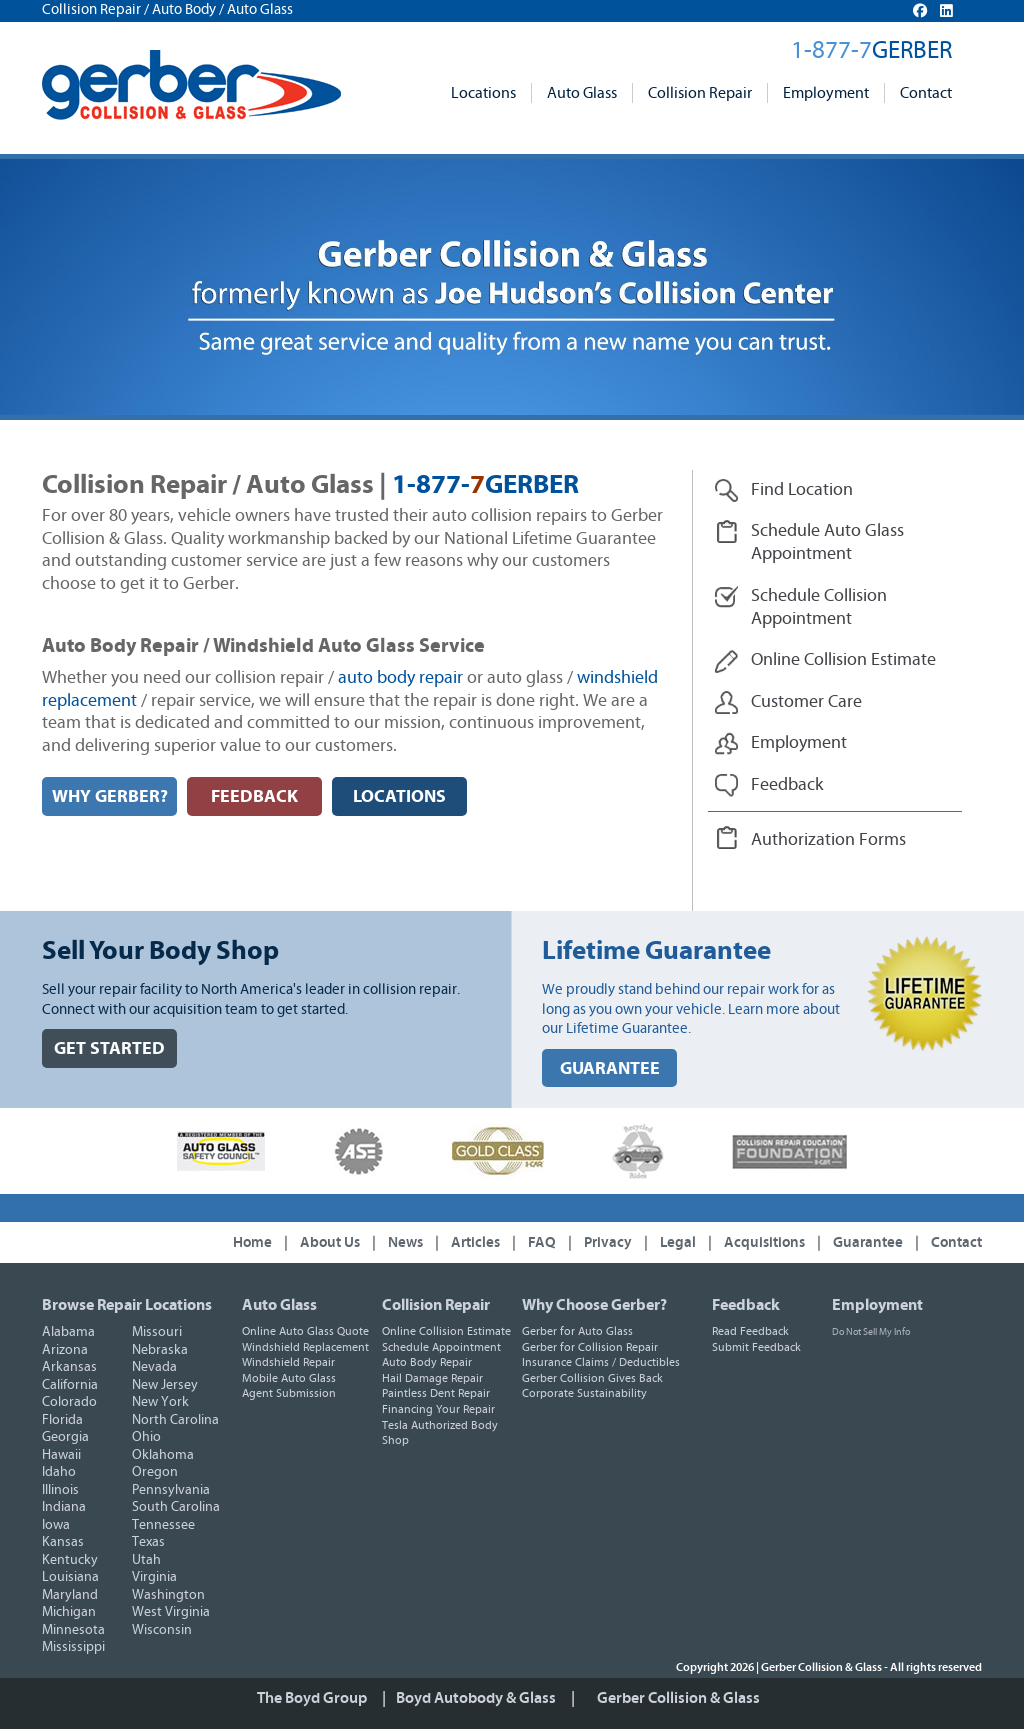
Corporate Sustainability (584, 1393)
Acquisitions (764, 1242)
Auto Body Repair (427, 1362)
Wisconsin (162, 1630)
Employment (826, 93)
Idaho (59, 1472)
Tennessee (163, 1525)
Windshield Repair (288, 1362)
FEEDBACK (254, 796)
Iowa (56, 1525)
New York (160, 1402)
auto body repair (400, 678)
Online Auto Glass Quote (305, 1331)
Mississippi (73, 1647)
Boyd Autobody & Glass (476, 1698)
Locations (483, 93)
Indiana (64, 1507)
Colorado (69, 1402)
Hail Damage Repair (432, 1378)
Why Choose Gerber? (594, 1305)
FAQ (542, 1242)
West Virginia (171, 1612)
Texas (148, 1542)
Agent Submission (289, 1393)
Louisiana (70, 1577)
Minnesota (73, 1630)
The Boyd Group (312, 1698)
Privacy (608, 1242)
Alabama (68, 1332)
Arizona (65, 1350)
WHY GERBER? (110, 796)
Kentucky (70, 1560)
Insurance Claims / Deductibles (601, 1362)
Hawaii (61, 1455)
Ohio (146, 1437)
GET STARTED (109, 1048)
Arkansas (69, 1367)
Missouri (157, 1332)
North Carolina (175, 1420)
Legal (678, 1242)
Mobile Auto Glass (289, 1378)
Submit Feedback (756, 1347)
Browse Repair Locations (127, 1305)
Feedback (746, 1305)
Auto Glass (582, 93)
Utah (146, 1560)
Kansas (63, 1542)
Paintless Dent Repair (436, 1393)
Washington (168, 1595)
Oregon (155, 1472)
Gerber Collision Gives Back (592, 1378)
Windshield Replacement (305, 1347)
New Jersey (165, 1385)
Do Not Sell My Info (871, 1332)
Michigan (69, 1612)
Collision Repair (700, 93)
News (405, 1242)
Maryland (70, 1595)
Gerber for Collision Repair (590, 1347)
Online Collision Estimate (446, 1331)
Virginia (154, 1577)
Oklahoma (163, 1455)
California (70, 1385)
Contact (926, 93)
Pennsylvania (171, 1490)
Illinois (60, 1490)
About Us (330, 1242)
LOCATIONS (399, 796)
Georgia (65, 1437)
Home (252, 1242)
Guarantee (868, 1242)
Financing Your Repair (438, 1409)
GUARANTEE (610, 1068)
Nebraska (160, 1350)
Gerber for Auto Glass (577, 1331)
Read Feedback (750, 1331)
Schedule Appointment (441, 1347)
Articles (475, 1242)
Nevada (154, 1367)
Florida (62, 1420)
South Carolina (176, 1507)
